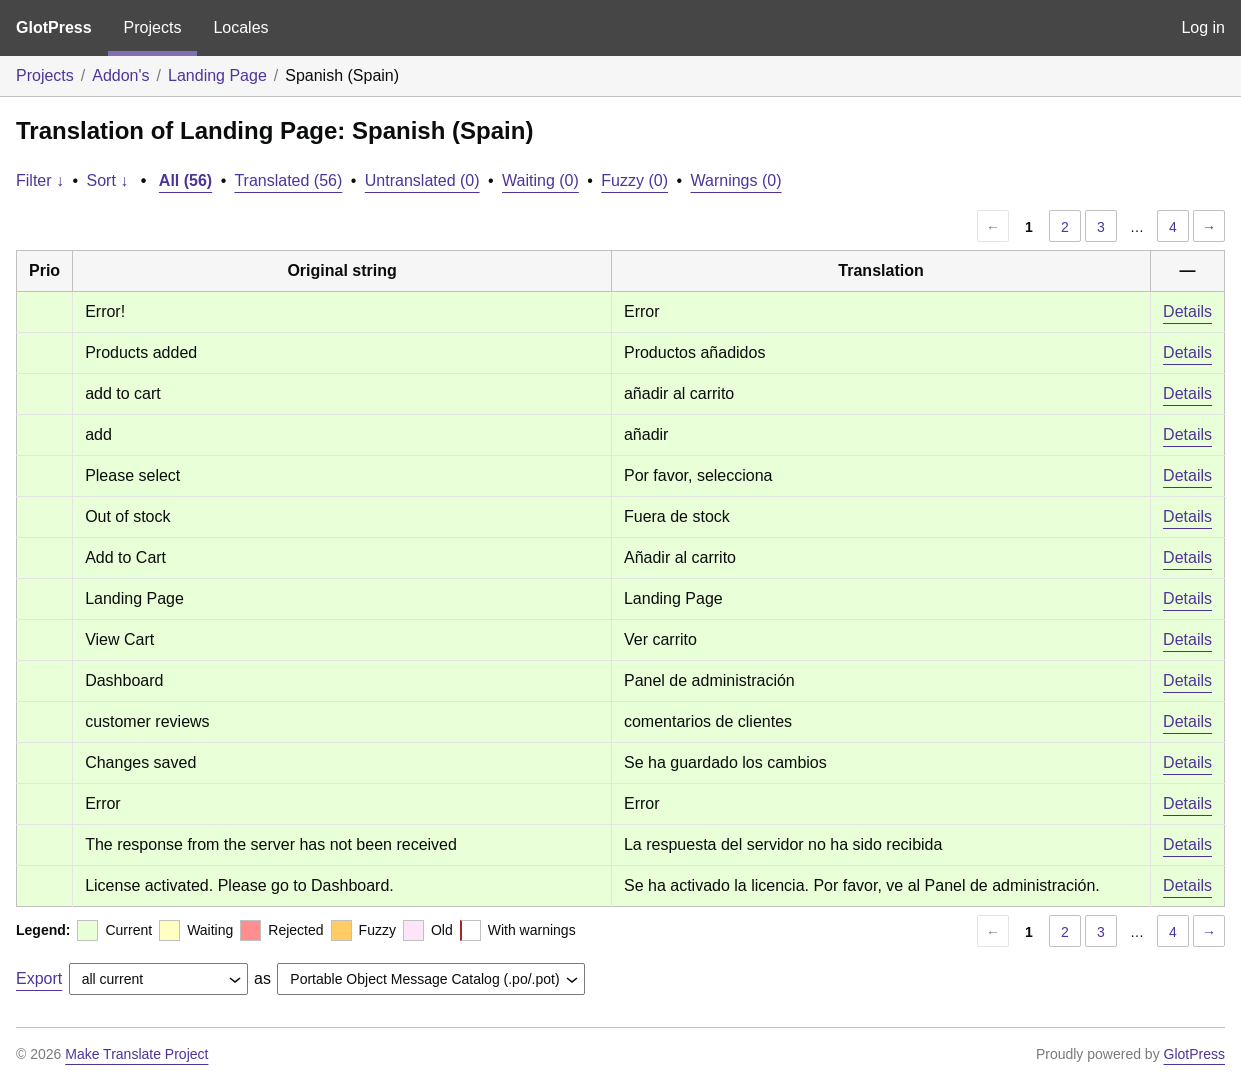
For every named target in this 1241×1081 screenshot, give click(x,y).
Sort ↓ (108, 180)
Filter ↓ (40, 180)
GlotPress (54, 27)
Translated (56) (288, 180)
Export (39, 978)
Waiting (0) (540, 180)
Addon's (120, 75)
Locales (240, 27)
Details (1187, 311)
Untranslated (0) (422, 180)
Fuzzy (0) (634, 180)
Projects (153, 27)
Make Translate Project (136, 1054)
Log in (1203, 27)
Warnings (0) (736, 180)
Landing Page (217, 75)
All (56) (185, 180)
